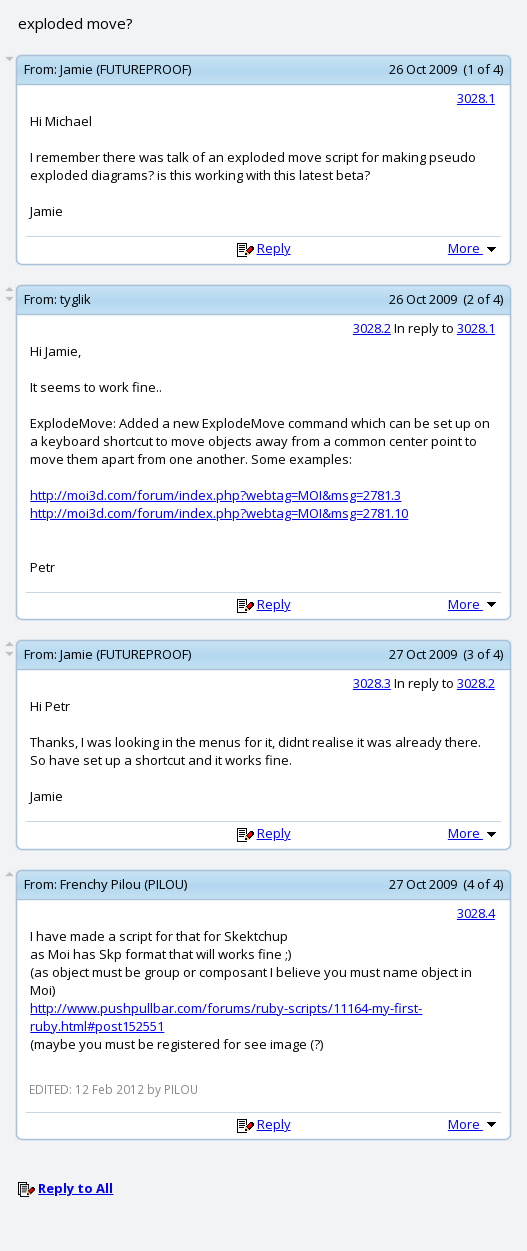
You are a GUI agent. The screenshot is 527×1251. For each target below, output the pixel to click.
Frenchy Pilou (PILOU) (123, 884)
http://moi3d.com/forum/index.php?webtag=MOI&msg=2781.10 (219, 513)
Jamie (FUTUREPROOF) (125, 69)
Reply (274, 248)
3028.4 (476, 913)
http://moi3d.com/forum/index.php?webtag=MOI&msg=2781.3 (215, 495)
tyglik (75, 299)
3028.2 (372, 328)
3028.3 (372, 683)
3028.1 (476, 98)
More (474, 248)
